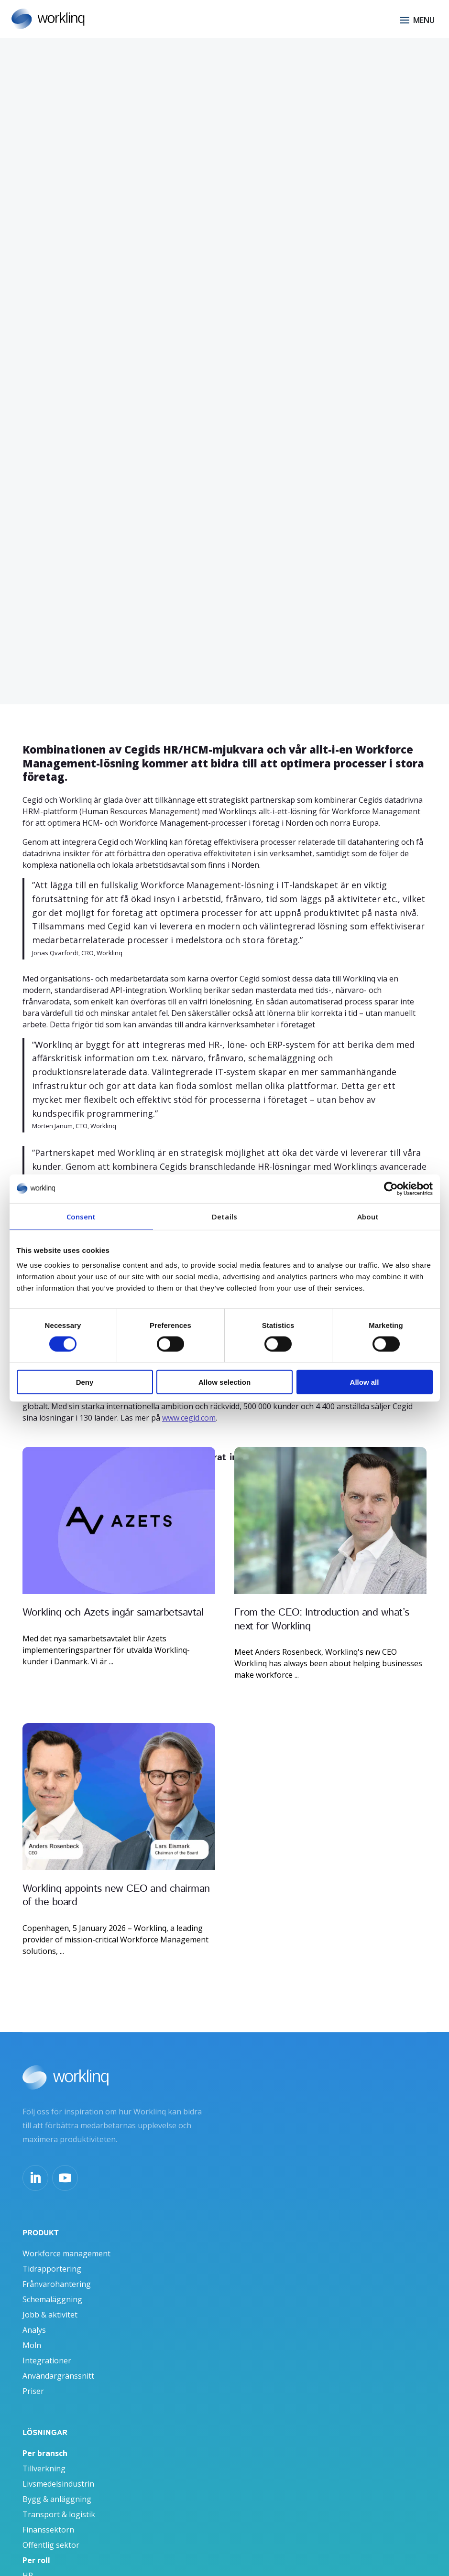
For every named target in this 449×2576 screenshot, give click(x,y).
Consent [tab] (81, 1216)
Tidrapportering (51, 2251)
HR (27, 2558)
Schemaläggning (52, 2281)
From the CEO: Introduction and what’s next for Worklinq (321, 1619)
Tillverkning (44, 2451)
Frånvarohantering (56, 2266)
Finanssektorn (48, 2512)
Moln (31, 2327)
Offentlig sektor (50, 2527)
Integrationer (46, 2343)
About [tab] (368, 1216)
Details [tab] (224, 1216)
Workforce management (66, 2236)
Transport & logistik (58, 2496)
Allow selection (224, 1382)
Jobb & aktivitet (49, 2297)
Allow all (364, 1382)
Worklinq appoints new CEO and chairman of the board (116, 1886)
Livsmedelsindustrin (58, 2466)
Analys (34, 2312)
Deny (85, 1382)
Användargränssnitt (58, 2358)
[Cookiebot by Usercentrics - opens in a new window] (391, 1188)
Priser (33, 2373)
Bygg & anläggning (56, 2481)
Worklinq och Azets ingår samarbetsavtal (112, 1612)
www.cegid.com (189, 1417)
